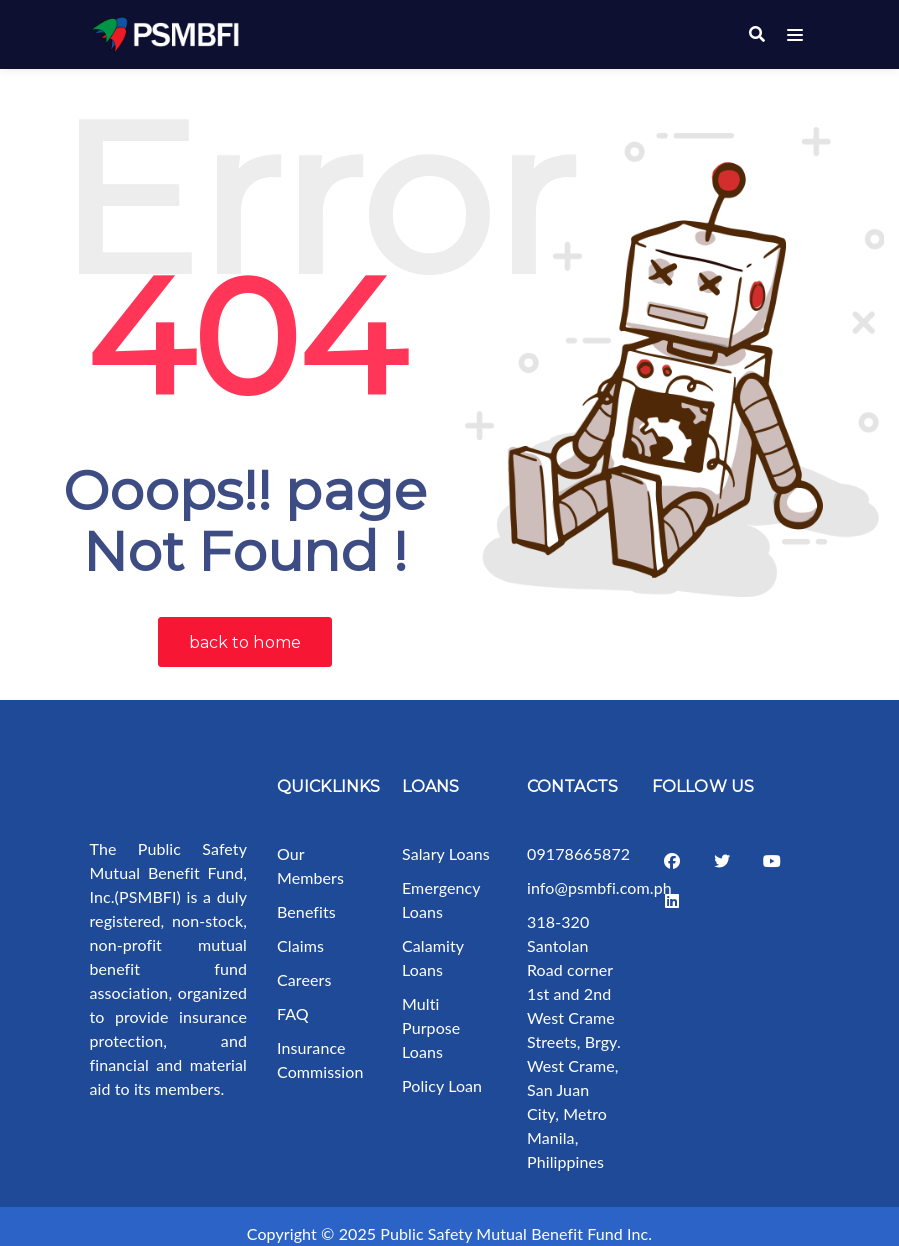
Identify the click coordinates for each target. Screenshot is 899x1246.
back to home (245, 627)
